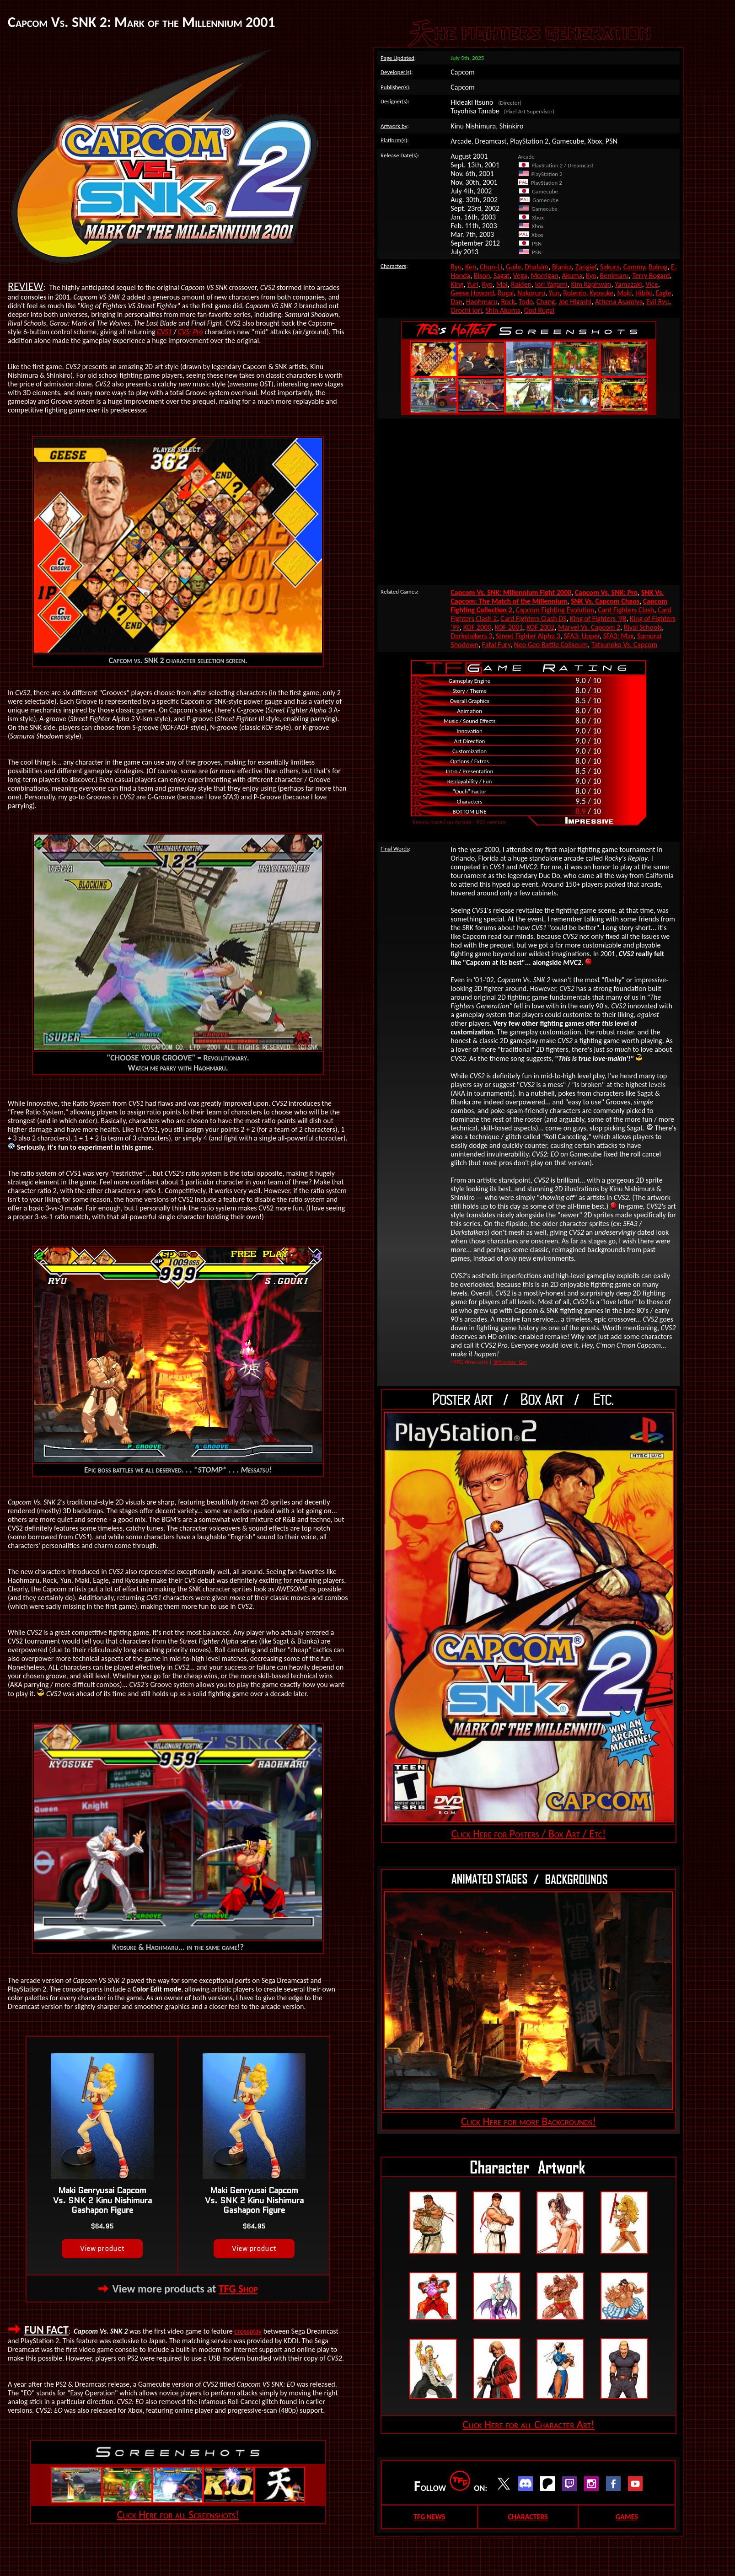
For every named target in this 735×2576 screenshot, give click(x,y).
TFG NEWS (429, 2516)
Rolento (574, 293)
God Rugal (539, 310)
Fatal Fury (496, 644)
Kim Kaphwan (591, 284)
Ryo (487, 284)
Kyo (591, 275)
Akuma (572, 275)
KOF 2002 (540, 627)
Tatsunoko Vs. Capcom (624, 644)
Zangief (585, 266)
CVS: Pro (190, 331)
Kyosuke (602, 293)
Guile (513, 266)
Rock (508, 301)
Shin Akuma (502, 310)
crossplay (248, 2331)
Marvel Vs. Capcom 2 (589, 627)
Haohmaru (482, 301)
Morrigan (544, 275)
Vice (651, 284)
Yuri (472, 284)
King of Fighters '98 (598, 618)
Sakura (610, 266)
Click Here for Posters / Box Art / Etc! (528, 1833)
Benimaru (614, 275)
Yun (554, 293)
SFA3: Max (618, 636)
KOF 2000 (477, 627)
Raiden (521, 284)
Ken (470, 266)
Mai (502, 284)
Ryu (456, 266)
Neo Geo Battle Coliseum (551, 644)
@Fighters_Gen (510, 1361)
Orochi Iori (466, 310)
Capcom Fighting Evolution (554, 609)
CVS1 (164, 331)
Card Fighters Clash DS (533, 618)
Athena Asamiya (619, 301)
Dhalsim (536, 266)
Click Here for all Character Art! (528, 2424)
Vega (520, 275)
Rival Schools (643, 627)
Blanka (562, 266)
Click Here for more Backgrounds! (528, 2121)
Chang (545, 301)
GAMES (627, 2516)
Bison (482, 275)
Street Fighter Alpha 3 (528, 636)
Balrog (658, 266)
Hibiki (643, 293)
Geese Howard (472, 293)
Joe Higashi (574, 301)
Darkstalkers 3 (471, 636)
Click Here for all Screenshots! (178, 2514)
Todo (526, 301)
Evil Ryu (657, 301)
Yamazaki (628, 284)
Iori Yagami (551, 284)
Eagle (663, 293)
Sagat (502, 275)
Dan (456, 301)
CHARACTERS (527, 2516)
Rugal (506, 293)
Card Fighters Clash (626, 609)
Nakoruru (531, 293)
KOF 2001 (509, 627)
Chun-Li (491, 266)
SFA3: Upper (582, 636)
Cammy (634, 266)
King (457, 284)
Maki (624, 293)
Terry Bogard (651, 275)
